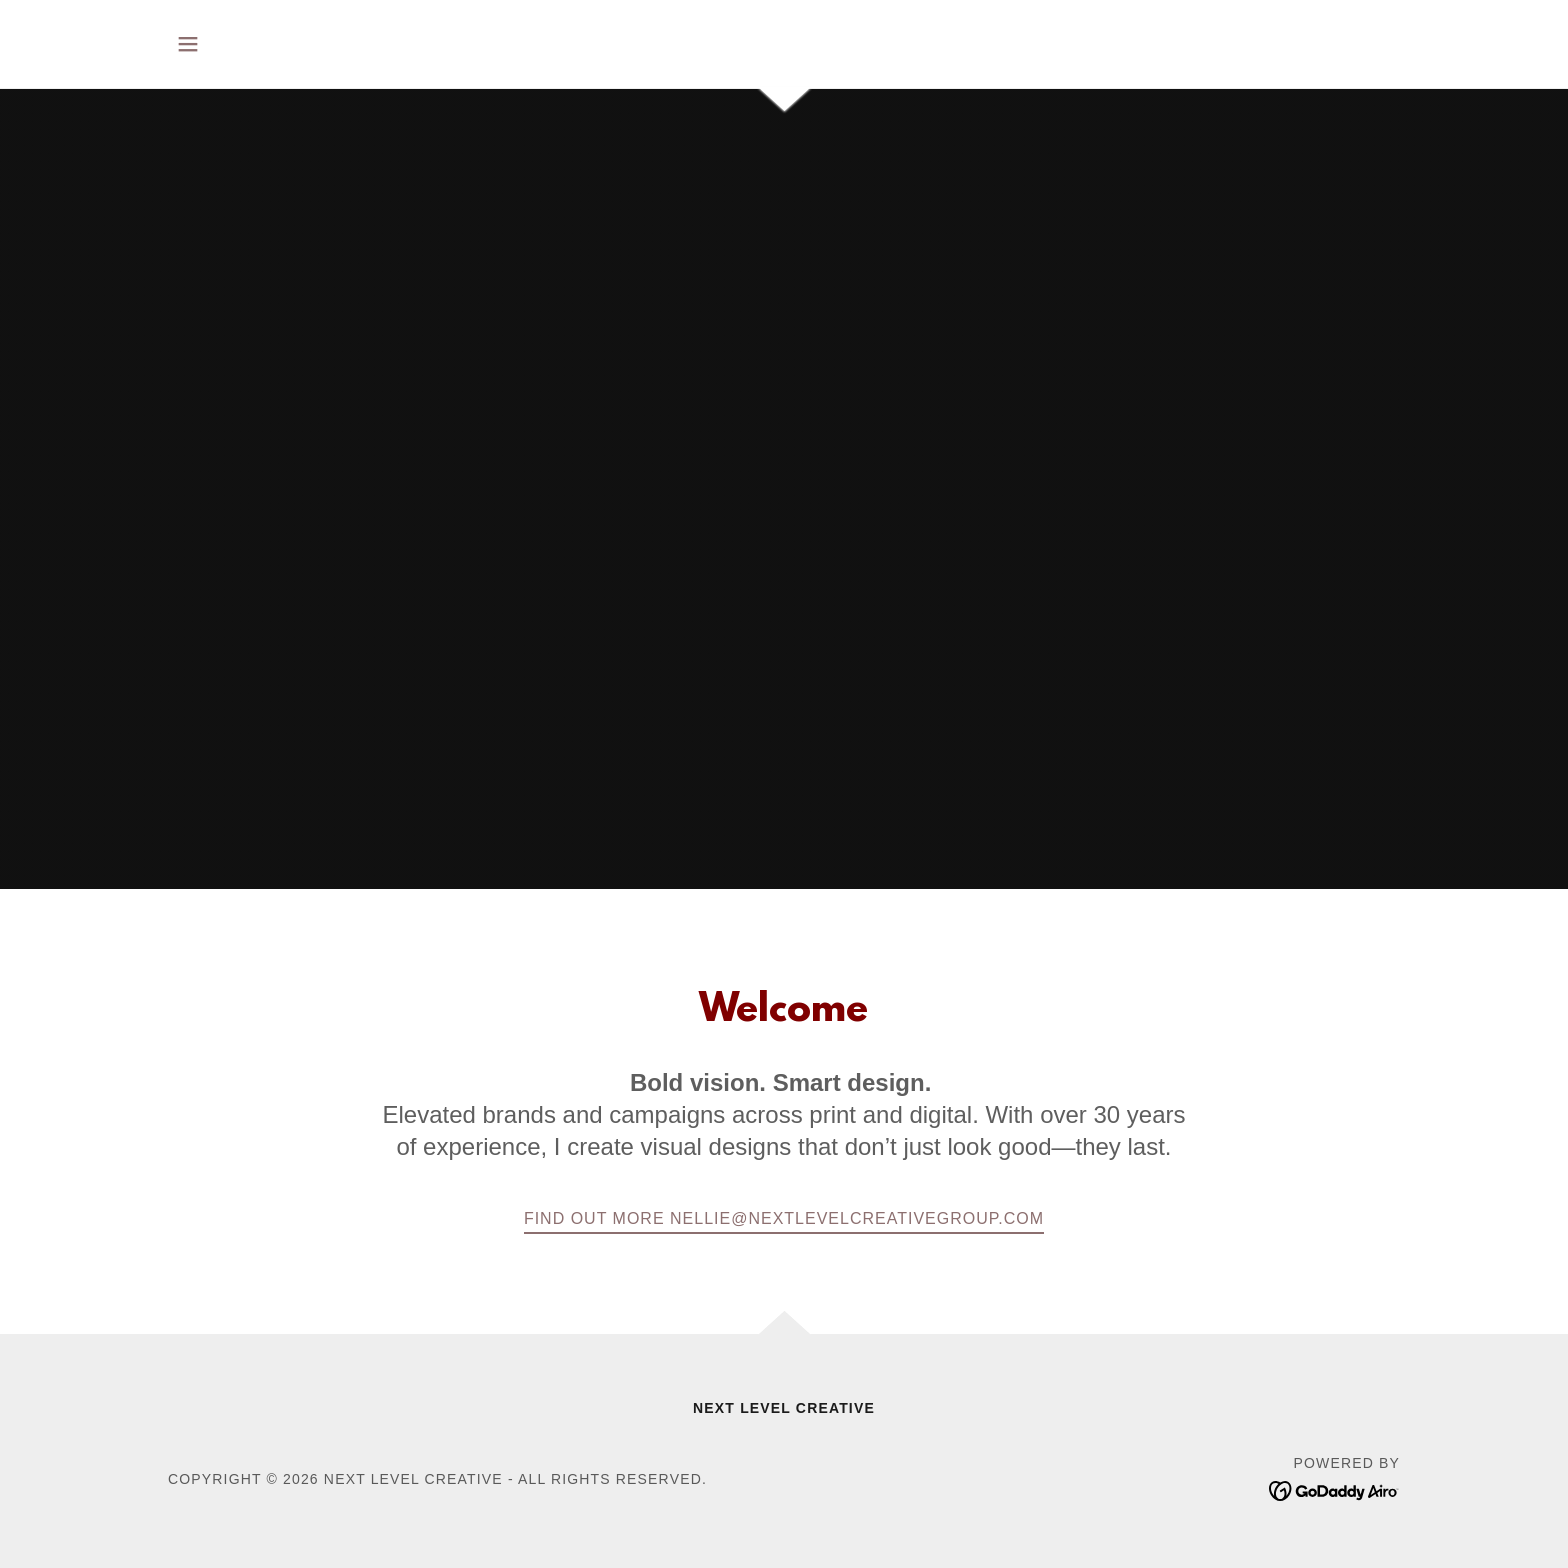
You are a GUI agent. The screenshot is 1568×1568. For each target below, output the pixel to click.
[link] (1334, 1490)
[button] (188, 44)
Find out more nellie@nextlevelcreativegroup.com (784, 1218)
